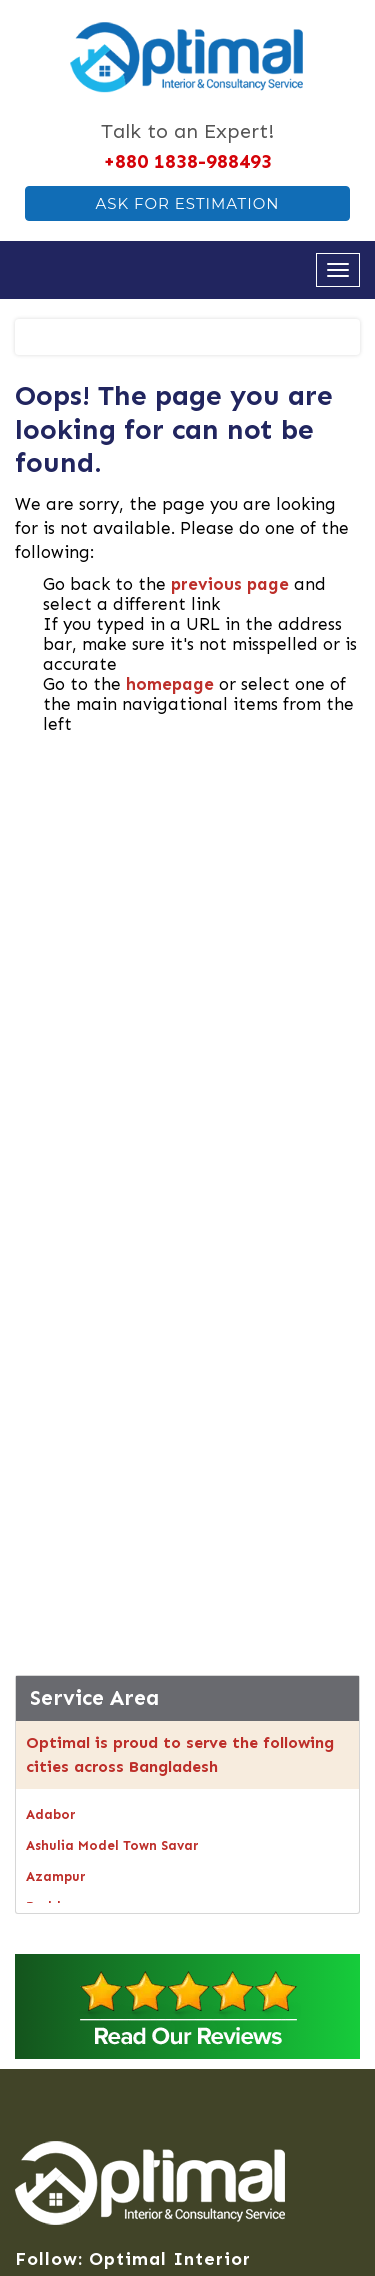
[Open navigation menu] (338, 270)
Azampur (56, 1876)
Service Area (94, 1698)
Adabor (51, 1814)
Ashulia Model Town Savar (112, 1845)
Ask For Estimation (187, 203)
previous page (230, 584)
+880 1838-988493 (187, 161)
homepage (170, 684)
